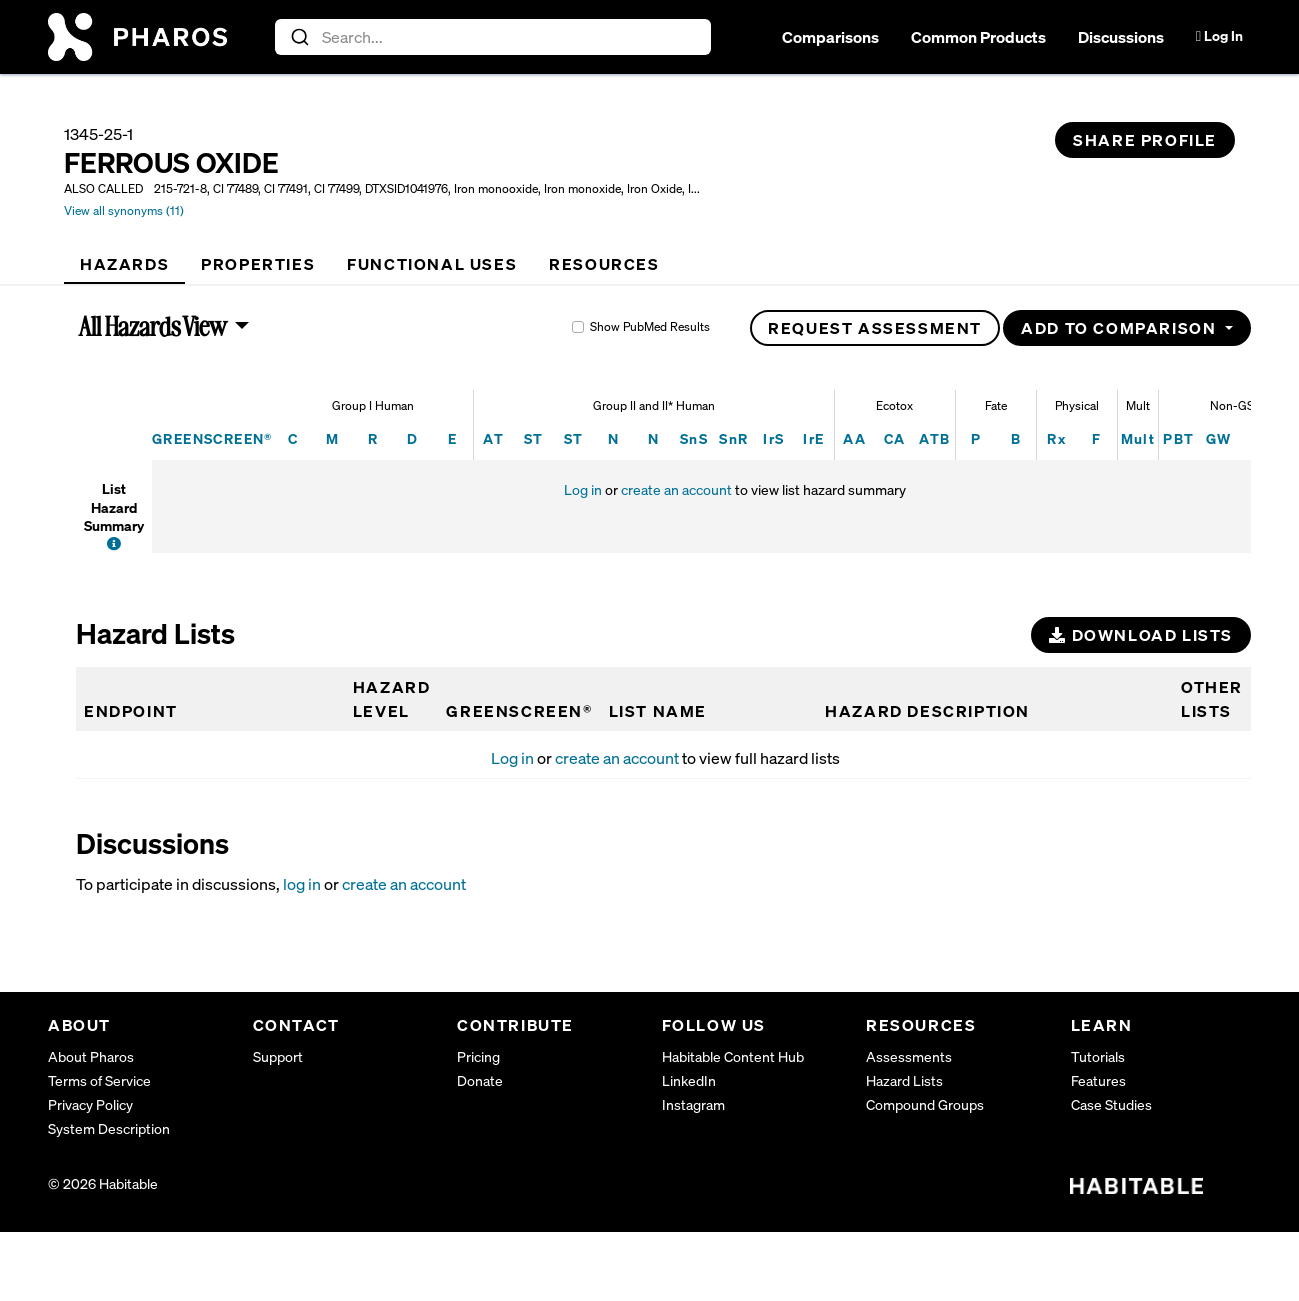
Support (278, 1056)
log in (302, 884)
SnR (733, 438)
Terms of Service (99, 1080)
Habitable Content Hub (733, 1056)
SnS (694, 438)
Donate (480, 1080)
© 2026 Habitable (103, 1183)
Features (1098, 1080)
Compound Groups (925, 1104)
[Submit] (298, 37)
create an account (676, 489)
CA (895, 438)
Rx (1056, 438)
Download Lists (1141, 635)
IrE (813, 438)
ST (534, 438)
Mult (1138, 438)
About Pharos (91, 1056)
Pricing (478, 1056)
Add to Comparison (1121, 328)
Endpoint (131, 711)
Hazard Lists (904, 1080)
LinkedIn (689, 1080)
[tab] (124, 264)
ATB (934, 438)
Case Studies (1111, 1104)
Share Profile (1145, 140)
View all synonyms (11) (124, 210)
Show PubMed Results (650, 326)
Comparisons (830, 37)
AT (493, 438)
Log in (583, 489)
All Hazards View (153, 326)
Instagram (693, 1104)
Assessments (909, 1056)
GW (1219, 438)
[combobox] (493, 37)
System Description (109, 1128)
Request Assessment (875, 328)
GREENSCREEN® (212, 438)
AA (854, 438)
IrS (773, 438)
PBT (1178, 438)
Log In (1219, 35)
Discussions (1121, 37)
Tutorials (1098, 1056)
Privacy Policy (90, 1104)
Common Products (978, 37)
